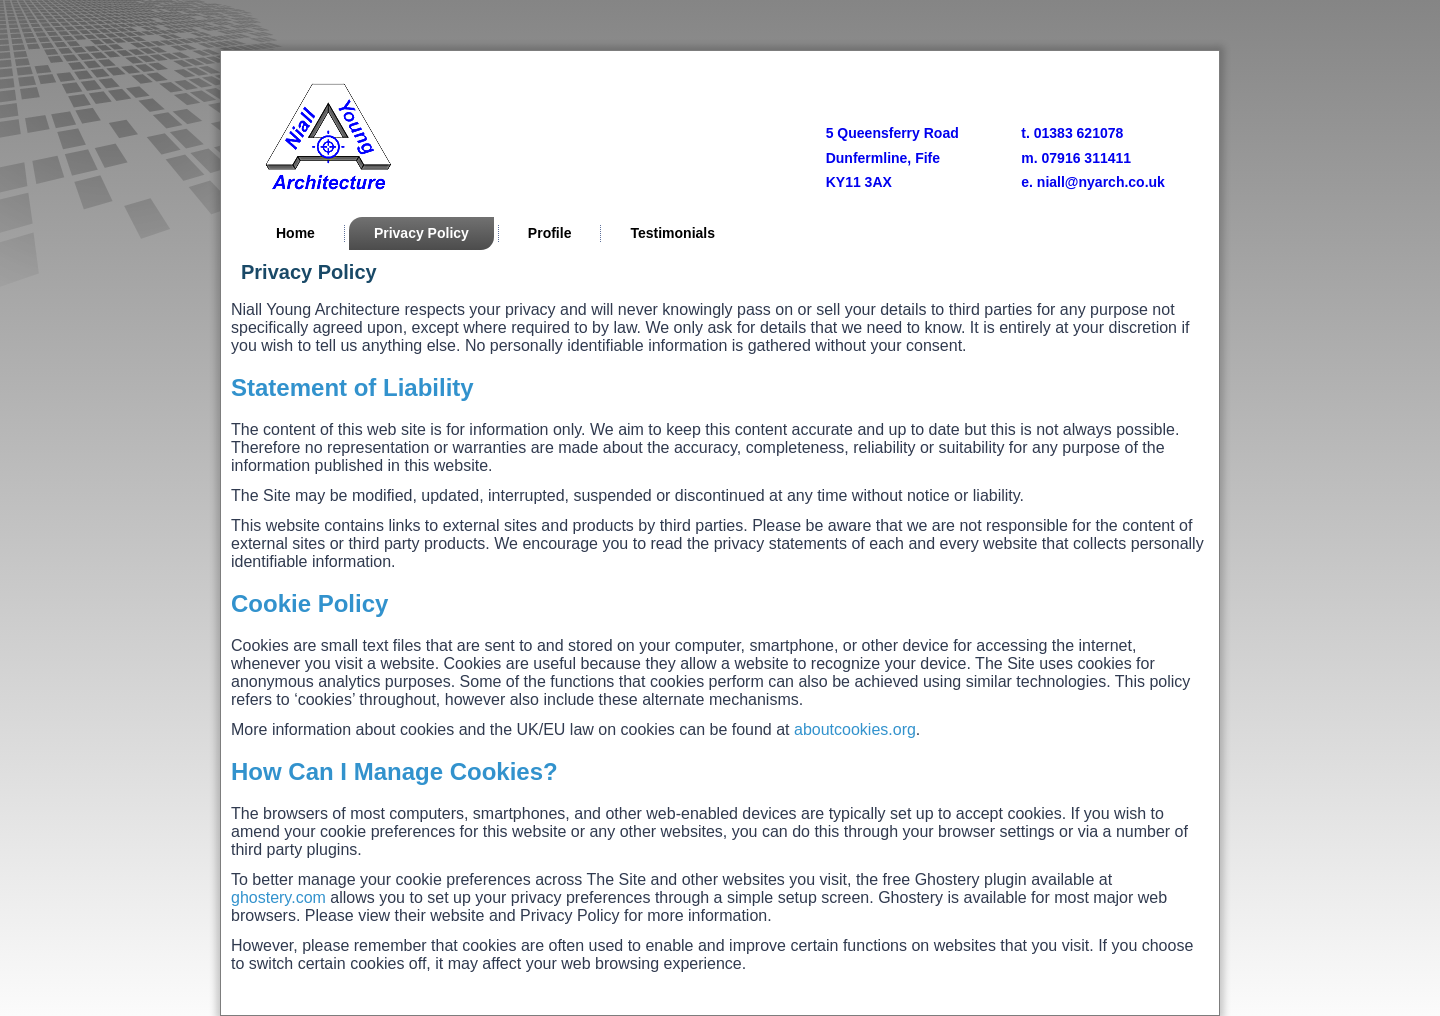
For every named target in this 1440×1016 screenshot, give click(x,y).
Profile (550, 233)
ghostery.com (278, 897)
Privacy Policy (421, 233)
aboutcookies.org (855, 729)
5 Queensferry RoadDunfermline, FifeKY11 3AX (892, 157)
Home (295, 233)
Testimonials (672, 233)
